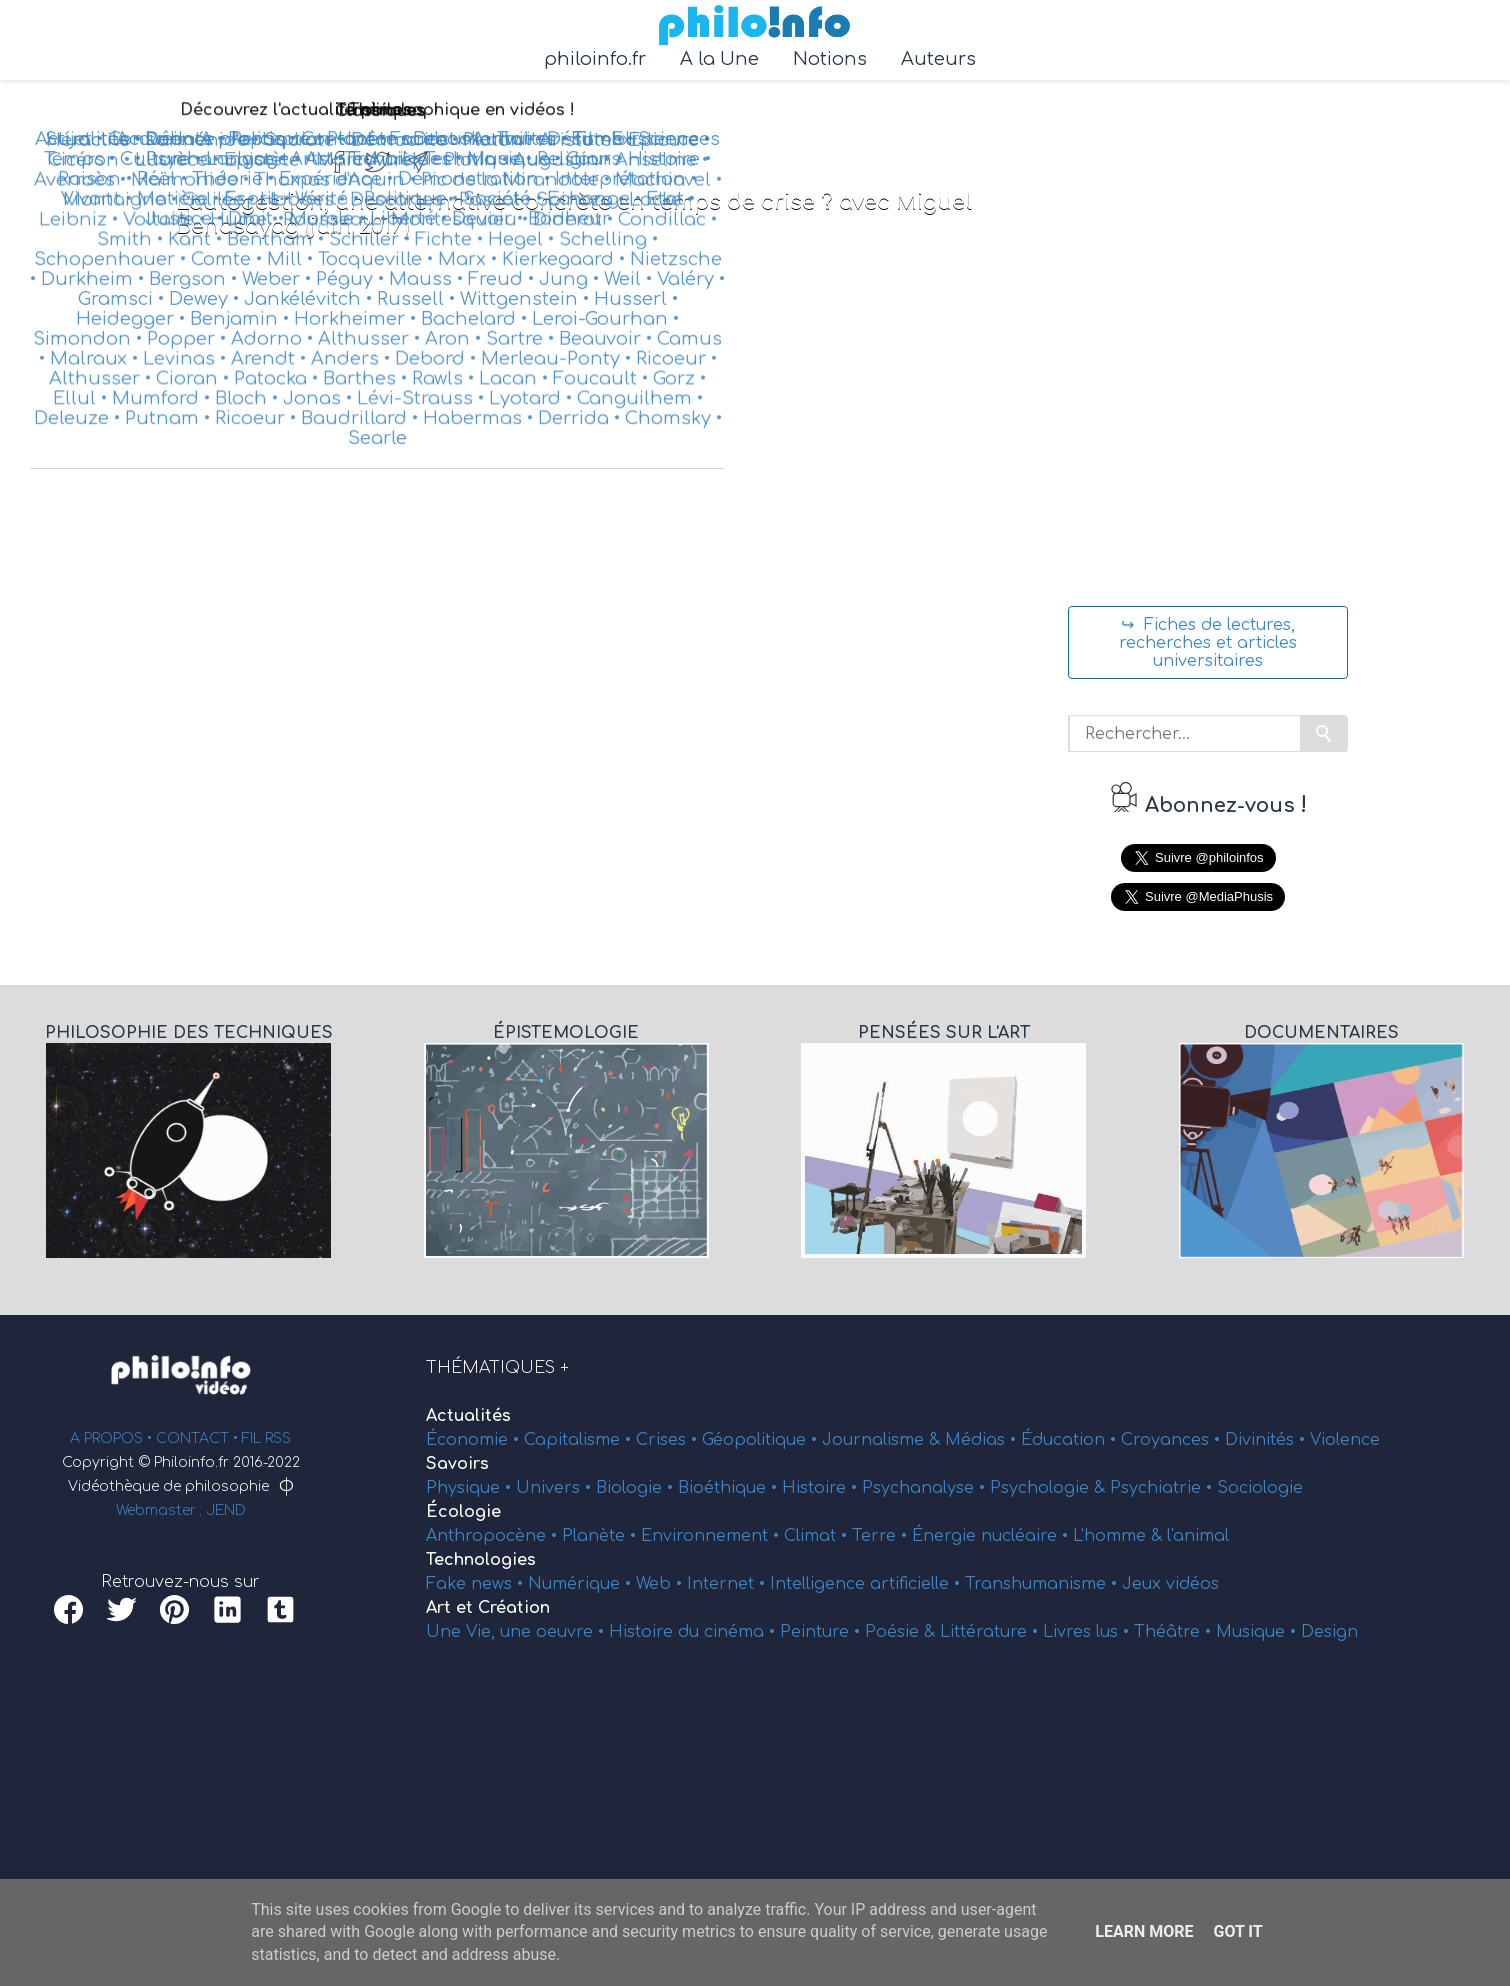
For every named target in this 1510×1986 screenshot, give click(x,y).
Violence (1345, 1440)
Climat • (818, 1536)
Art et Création (488, 1608)
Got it (1237, 1931)
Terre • (882, 1536)
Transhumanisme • (1043, 1584)
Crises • (669, 1440)
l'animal (1198, 1536)
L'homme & (1120, 1536)
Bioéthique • (730, 1488)
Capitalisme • (580, 1440)
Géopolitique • (762, 1440)
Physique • (471, 1488)
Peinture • (822, 1632)
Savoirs (457, 1464)
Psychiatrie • (1163, 1488)
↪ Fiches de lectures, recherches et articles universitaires (1208, 643)
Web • (661, 1584)
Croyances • (1173, 1440)
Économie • (475, 1440)
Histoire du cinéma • (694, 1632)
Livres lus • (1088, 1632)
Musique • (1258, 1632)
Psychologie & (1050, 1488)
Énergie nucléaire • (992, 1536)
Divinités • (1267, 1440)
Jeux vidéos (1170, 1584)
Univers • (556, 1488)
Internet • (728, 1584)
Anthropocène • (494, 1536)
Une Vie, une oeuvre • (517, 1632)
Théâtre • (1175, 1632)
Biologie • (637, 1488)
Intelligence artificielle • (867, 1584)
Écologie (463, 1512)
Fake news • (477, 1584)
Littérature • (991, 1632)
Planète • (601, 1536)
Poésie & (902, 1632)
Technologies (481, 1560)
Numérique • (582, 1584)
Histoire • (822, 1488)
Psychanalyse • (926, 1488)
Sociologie (1260, 1488)
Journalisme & (883, 1440)
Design (1329, 1632)
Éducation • (1071, 1440)
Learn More (1144, 1931)
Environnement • (712, 1536)
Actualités (468, 1416)
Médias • (983, 1440)
